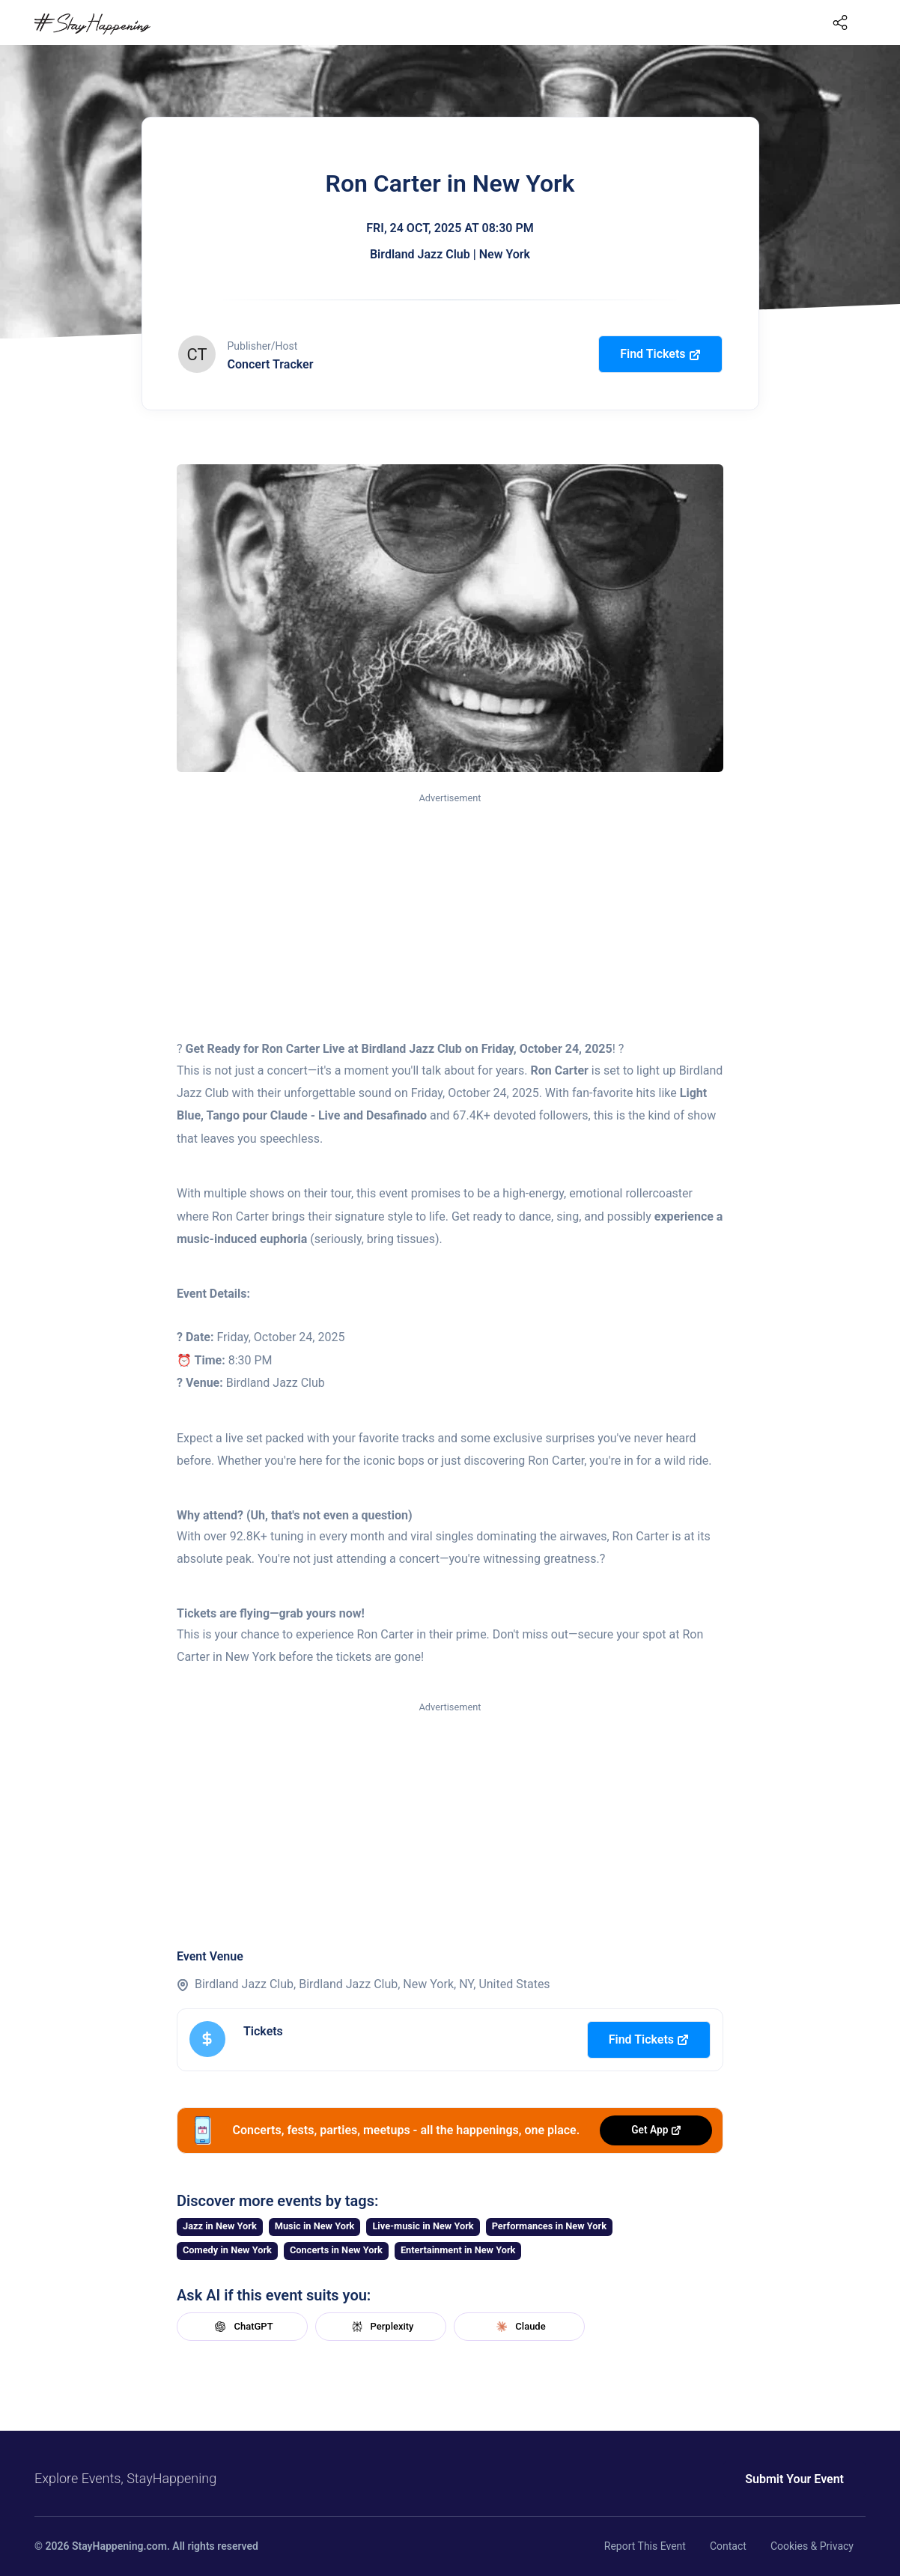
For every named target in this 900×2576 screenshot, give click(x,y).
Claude (519, 2327)
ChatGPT (242, 2327)
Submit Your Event (794, 2479)
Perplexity (381, 2327)
